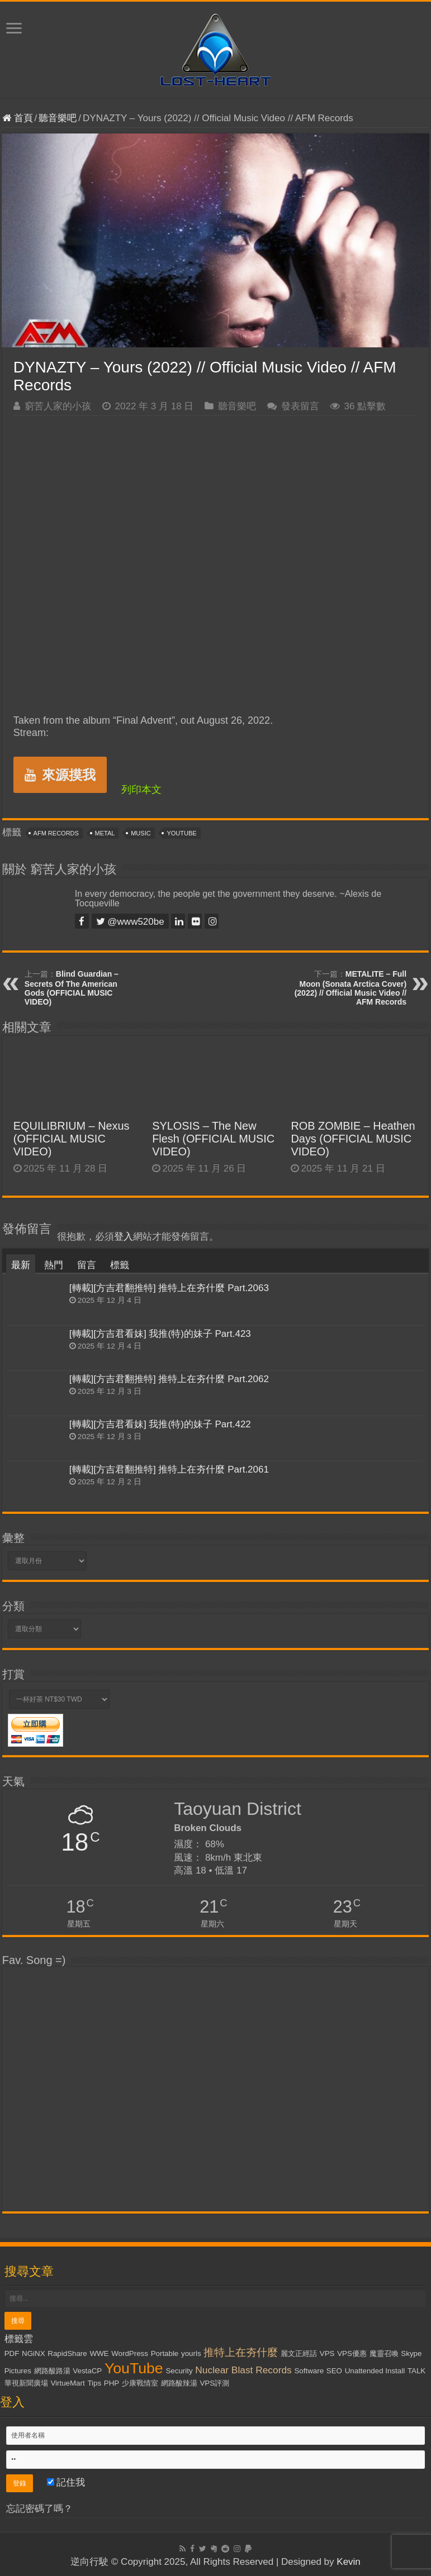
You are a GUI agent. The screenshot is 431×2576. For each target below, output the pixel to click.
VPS (327, 2353)
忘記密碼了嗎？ (39, 2508)
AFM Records (56, 833)
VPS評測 (214, 2383)
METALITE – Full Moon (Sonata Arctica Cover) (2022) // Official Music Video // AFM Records (350, 987)
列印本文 (141, 789)
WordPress (129, 2353)
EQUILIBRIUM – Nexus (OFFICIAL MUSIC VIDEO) (71, 1139)
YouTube (181, 833)
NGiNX (33, 2353)
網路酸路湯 (52, 2371)
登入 (123, 1236)
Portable (165, 2353)
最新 (20, 1265)
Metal (105, 833)
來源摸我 (60, 774)
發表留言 (300, 406)
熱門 (53, 1265)
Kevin (349, 2561)
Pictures (17, 2371)
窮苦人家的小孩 (58, 406)
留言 (86, 1265)
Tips (94, 2383)
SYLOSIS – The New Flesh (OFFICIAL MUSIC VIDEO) (213, 1139)
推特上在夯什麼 (240, 2352)
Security (178, 2371)
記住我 (66, 2482)
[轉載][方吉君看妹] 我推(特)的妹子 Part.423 (160, 1333)
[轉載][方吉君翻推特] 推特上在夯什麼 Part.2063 (169, 1288)
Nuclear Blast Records (243, 2370)
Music (140, 833)
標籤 (119, 1265)
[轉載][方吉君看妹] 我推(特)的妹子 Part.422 (160, 1424)
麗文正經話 (299, 2353)
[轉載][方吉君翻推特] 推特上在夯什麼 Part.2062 (169, 1379)
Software (309, 2371)
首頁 (17, 118)
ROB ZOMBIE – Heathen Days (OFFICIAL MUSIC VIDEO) (353, 1139)
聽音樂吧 (58, 118)
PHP (111, 2383)
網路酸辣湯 (179, 2383)
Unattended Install (375, 2371)
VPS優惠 (352, 2353)
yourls (191, 2353)
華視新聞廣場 (26, 2383)
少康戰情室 (140, 2383)
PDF (12, 2353)
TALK (416, 2371)
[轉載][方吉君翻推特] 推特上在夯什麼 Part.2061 (169, 1469)
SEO (334, 2371)
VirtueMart (67, 2383)
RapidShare (67, 2353)
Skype (411, 2353)
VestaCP (87, 2371)
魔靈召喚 (384, 2353)
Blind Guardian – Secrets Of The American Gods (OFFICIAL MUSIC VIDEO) (72, 987)
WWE (98, 2353)
